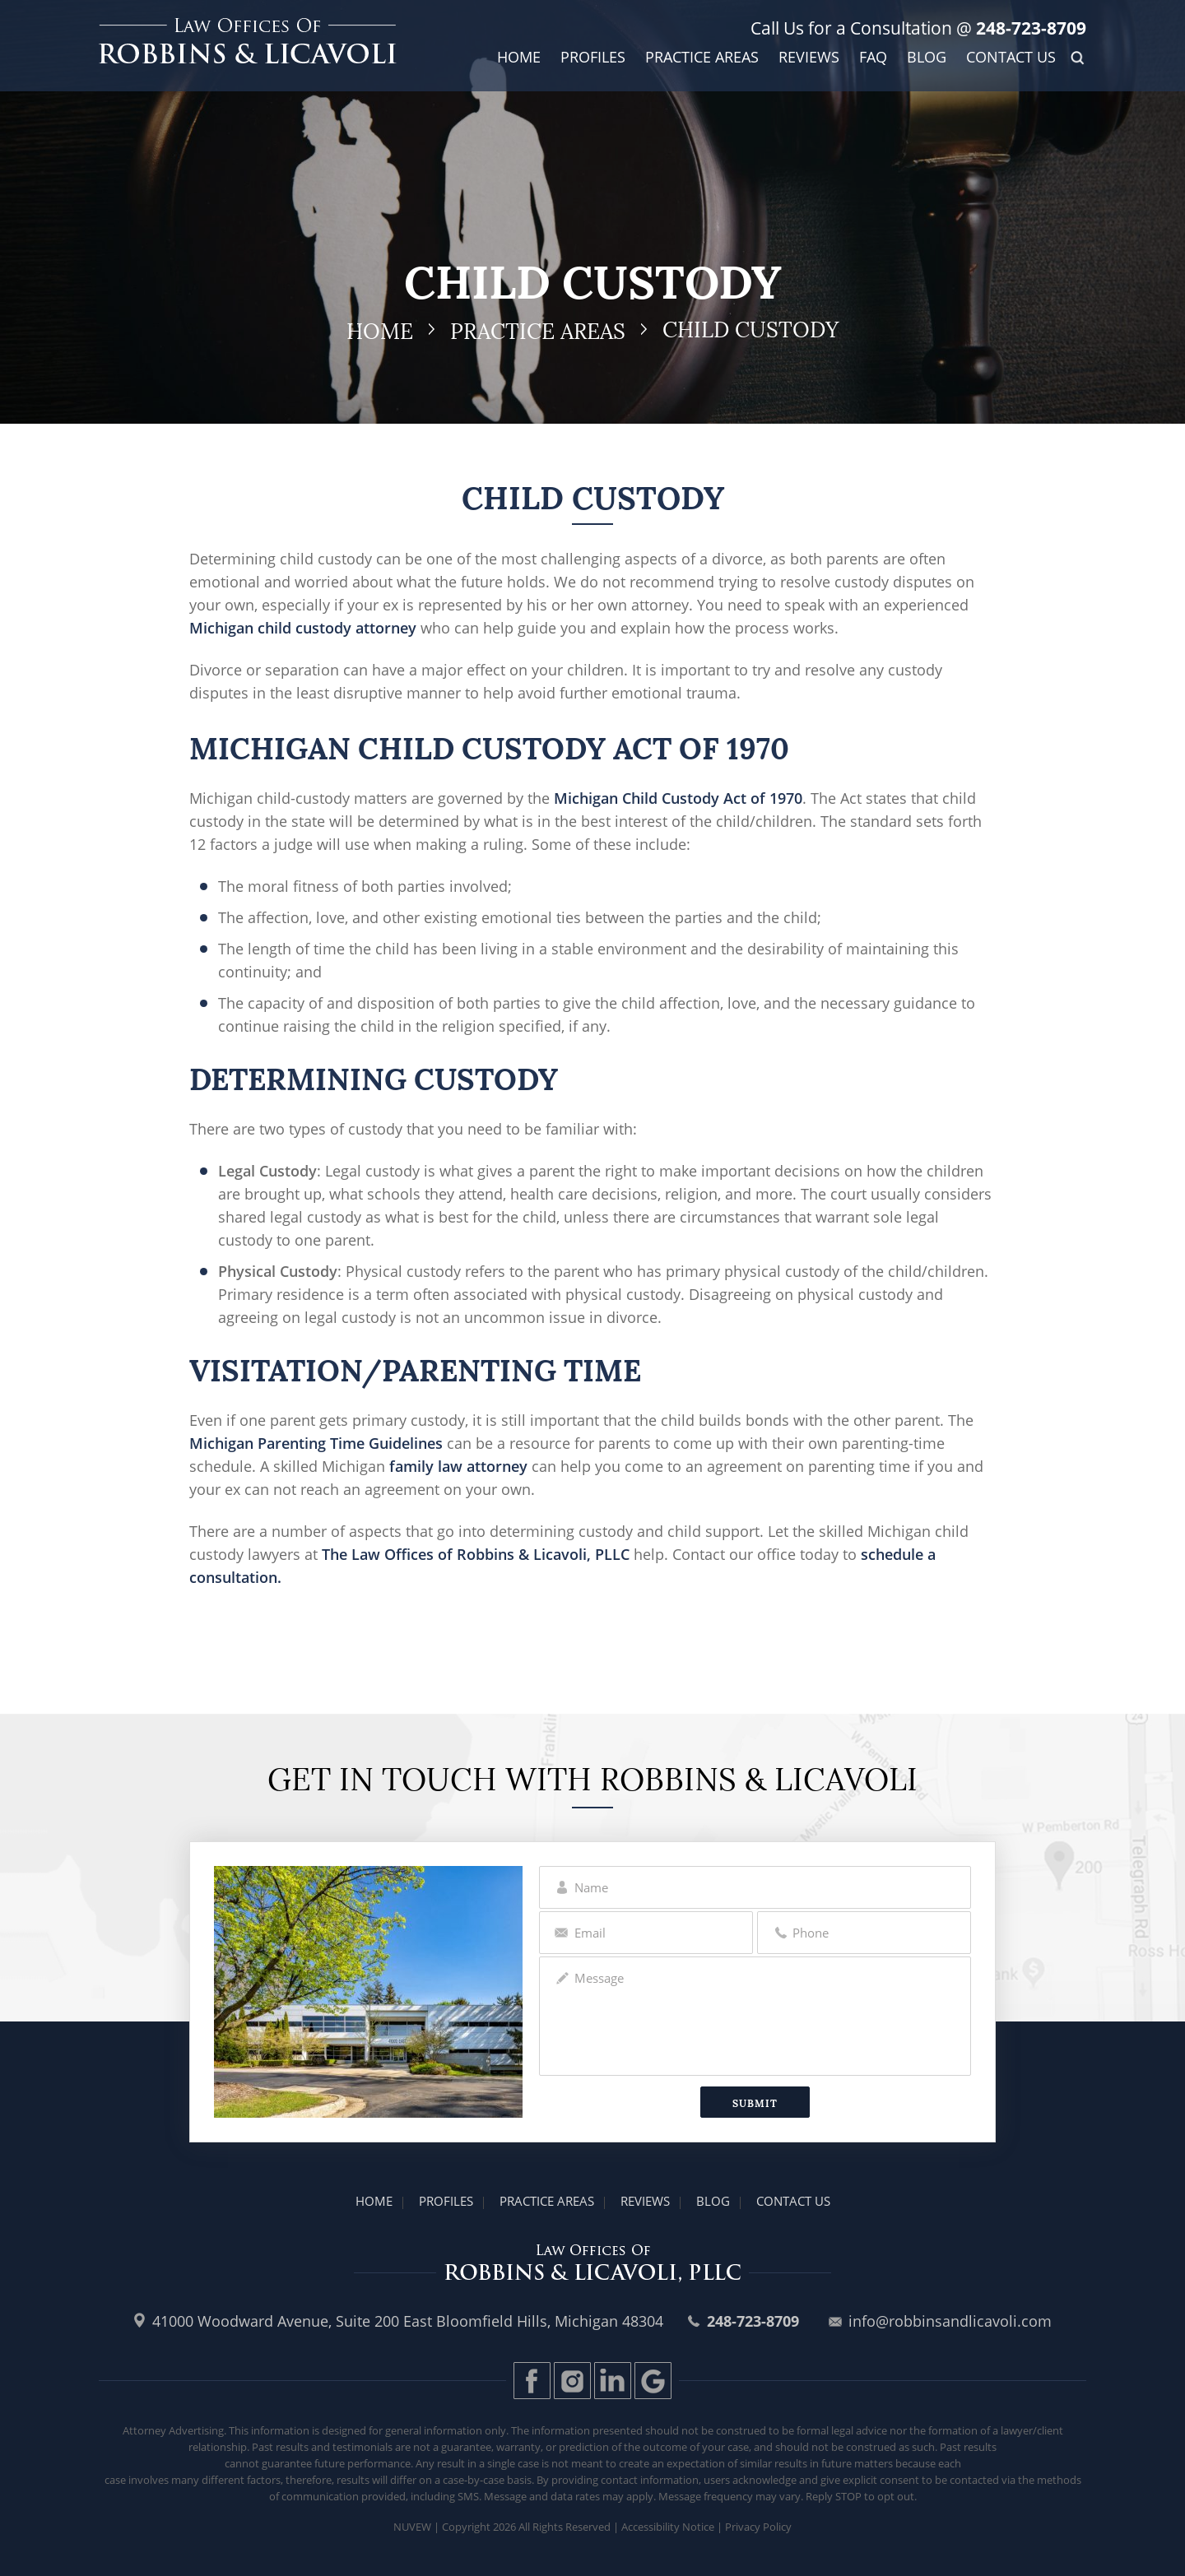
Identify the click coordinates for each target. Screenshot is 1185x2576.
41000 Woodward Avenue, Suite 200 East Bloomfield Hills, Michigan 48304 (407, 2321)
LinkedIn (612, 2380)
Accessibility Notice (667, 2526)
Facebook (532, 2380)
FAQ (873, 58)
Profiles (592, 58)
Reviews (808, 58)
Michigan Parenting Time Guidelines (316, 1443)
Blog (926, 58)
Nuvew (412, 2526)
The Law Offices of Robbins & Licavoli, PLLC (476, 1554)
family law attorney (456, 1466)
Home (519, 58)
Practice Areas (702, 58)
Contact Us (1011, 58)
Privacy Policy (758, 2526)
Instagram (572, 2380)
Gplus (653, 2380)
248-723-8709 (1029, 27)
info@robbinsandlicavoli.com (950, 2321)
